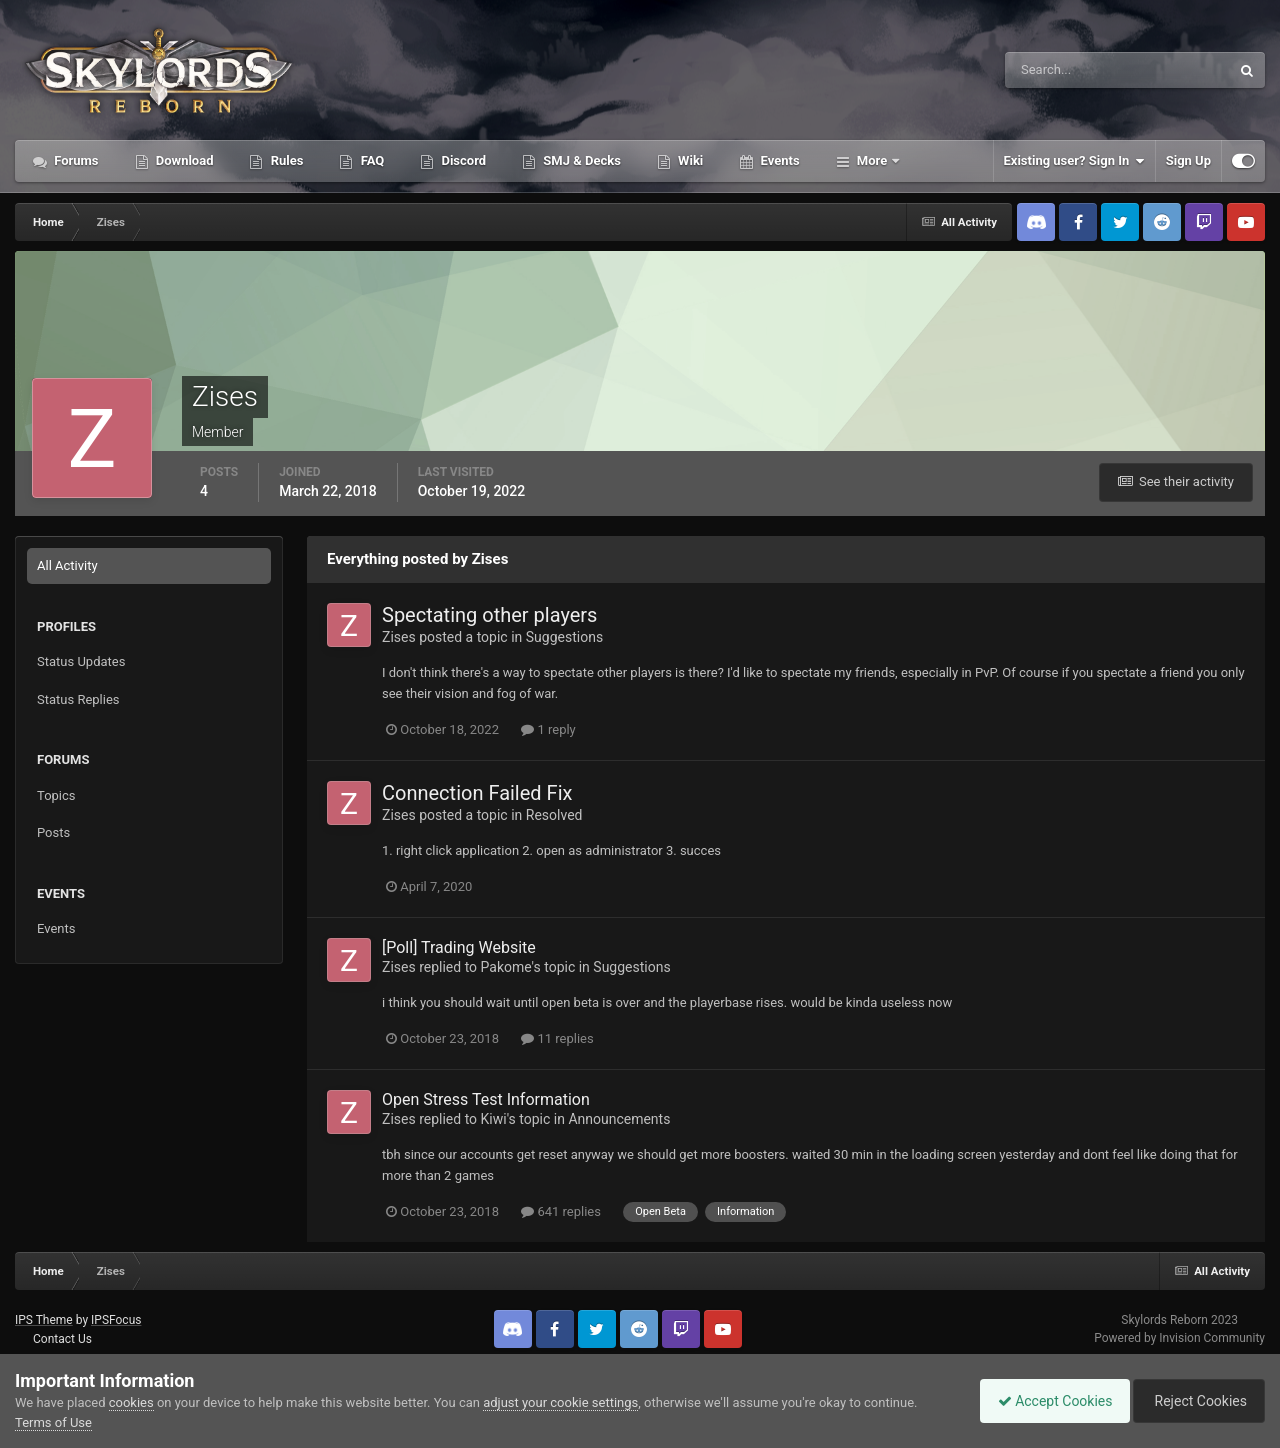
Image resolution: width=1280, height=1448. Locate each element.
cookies (131, 1402)
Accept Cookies (1045, 1401)
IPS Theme (44, 1320)
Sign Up (1188, 160)
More (872, 160)
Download (183, 160)
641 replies (561, 1211)
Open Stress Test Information (486, 1099)
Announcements (619, 1119)
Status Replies (78, 699)
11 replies (557, 1038)
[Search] (1056, 70)
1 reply (548, 729)
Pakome (506, 967)
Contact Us (62, 1339)
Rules (285, 160)
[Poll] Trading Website (459, 947)
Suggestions (564, 637)
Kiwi (494, 1119)
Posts (53, 832)
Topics (56, 795)
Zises (399, 637)
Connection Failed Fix (477, 793)
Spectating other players (489, 615)
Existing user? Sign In (1074, 161)
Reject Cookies (1196, 1401)
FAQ (370, 160)
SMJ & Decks (580, 160)
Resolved (554, 815)
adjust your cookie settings (560, 1402)
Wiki (689, 160)
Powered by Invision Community (1179, 1338)
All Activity (67, 565)
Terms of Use (53, 1422)
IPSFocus (116, 1320)
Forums (75, 160)
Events (778, 160)
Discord (462, 160)
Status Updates (81, 661)
